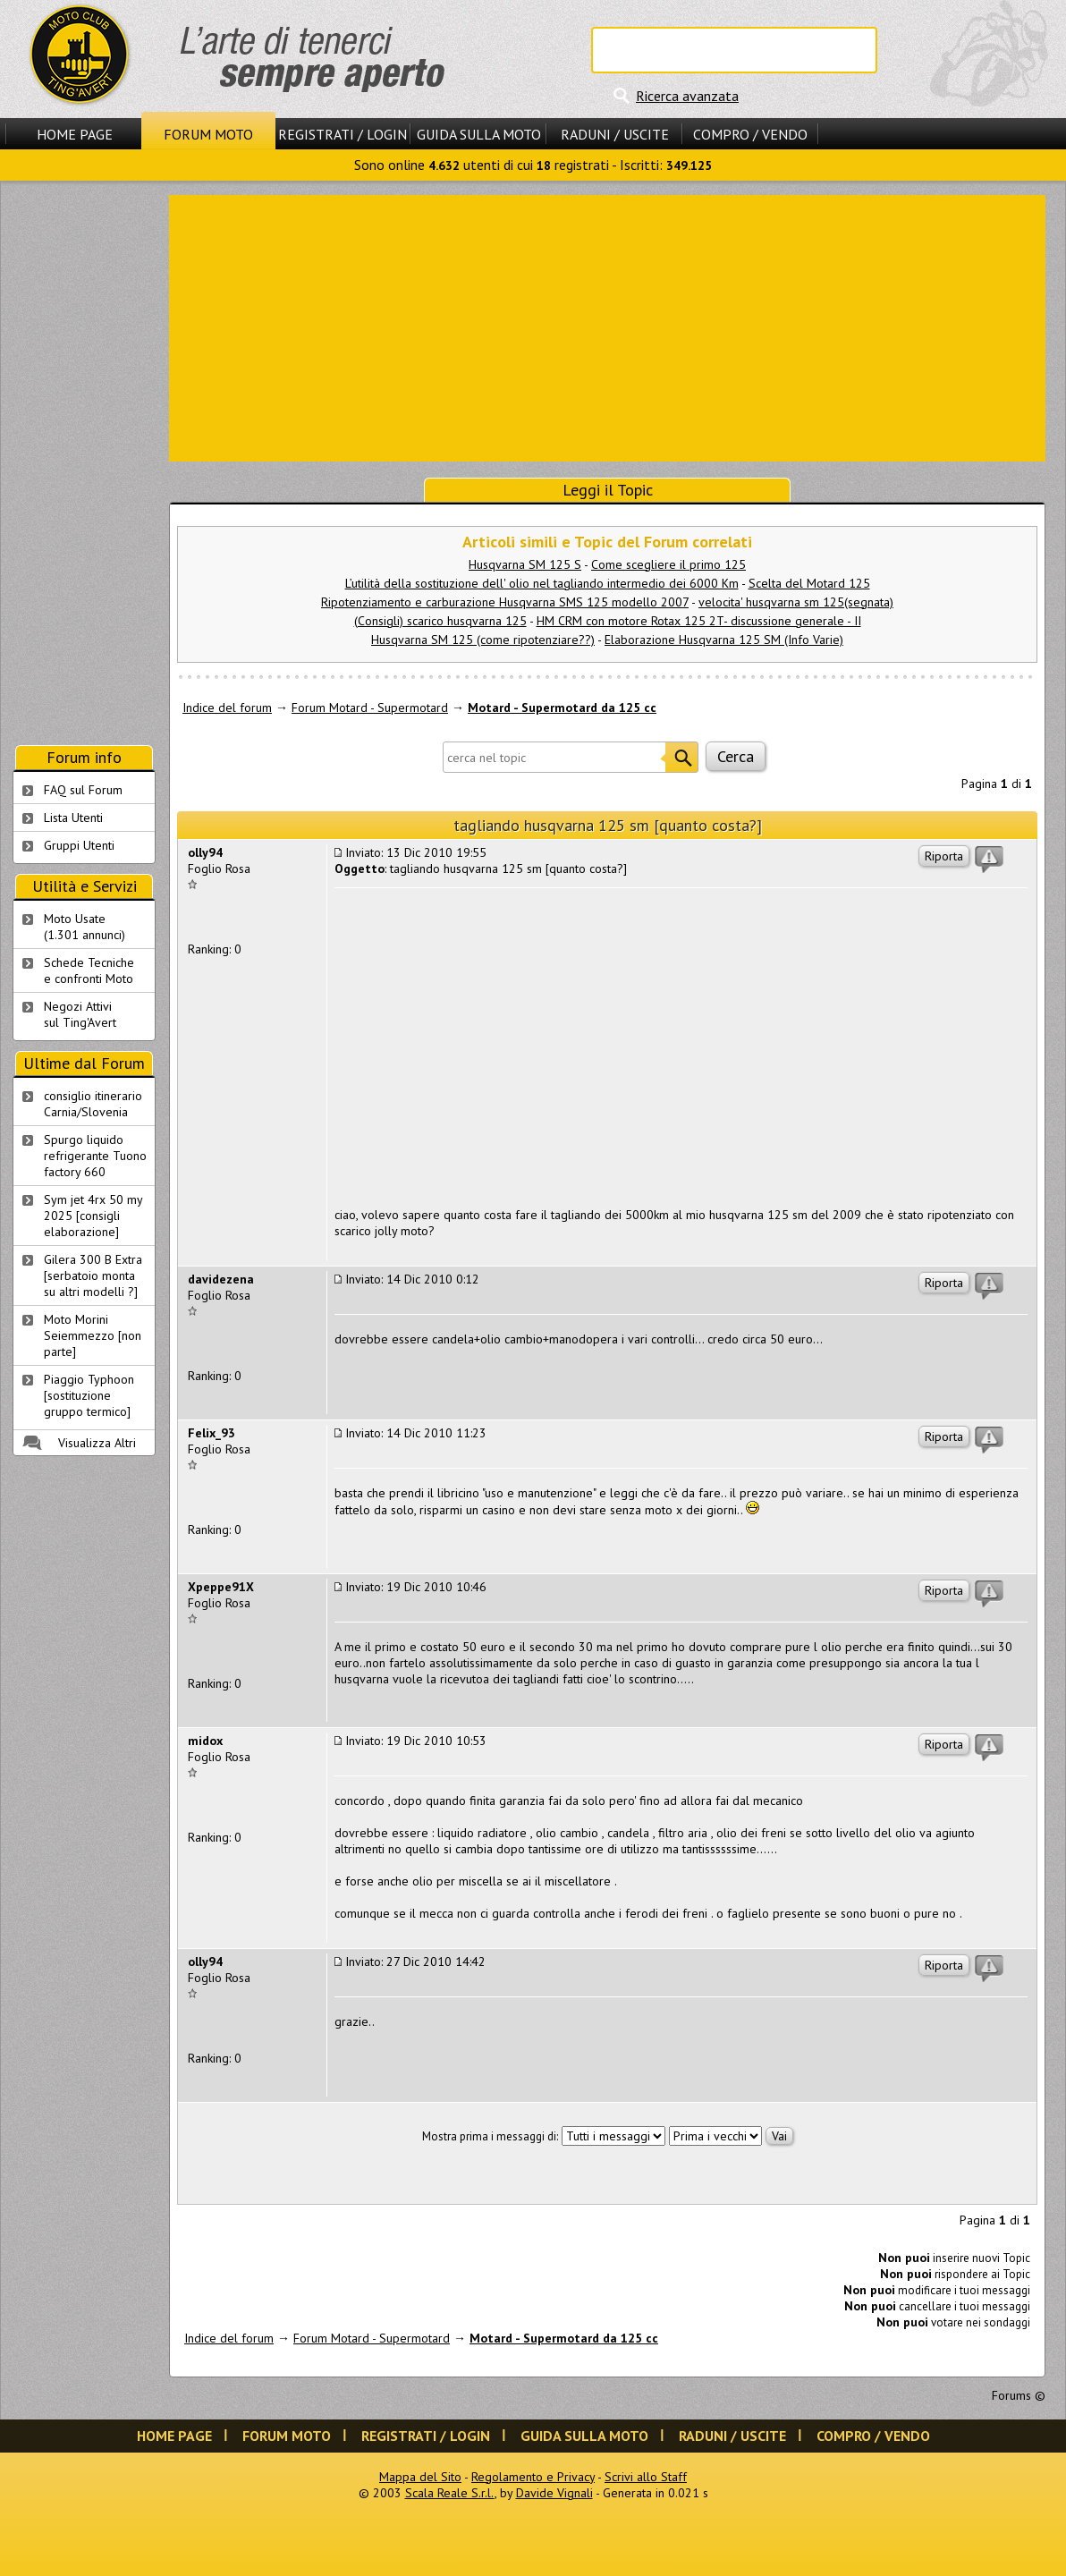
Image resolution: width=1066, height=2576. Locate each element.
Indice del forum (227, 707)
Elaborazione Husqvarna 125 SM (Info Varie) (724, 639)
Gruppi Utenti (79, 845)
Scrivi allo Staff (646, 2477)
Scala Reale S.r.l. (450, 2493)
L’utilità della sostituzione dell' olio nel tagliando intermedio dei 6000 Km (542, 583)
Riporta (944, 856)
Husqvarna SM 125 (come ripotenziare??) (483, 639)
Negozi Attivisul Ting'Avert (80, 1014)
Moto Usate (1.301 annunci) (84, 927)
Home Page (75, 134)
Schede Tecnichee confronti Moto (89, 970)
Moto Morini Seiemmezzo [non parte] (92, 1335)
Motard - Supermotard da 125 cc (562, 707)
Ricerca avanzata (687, 96)
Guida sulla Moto (479, 134)
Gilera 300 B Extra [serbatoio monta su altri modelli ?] (93, 1275)
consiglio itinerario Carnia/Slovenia (93, 1104)
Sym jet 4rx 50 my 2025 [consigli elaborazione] (93, 1215)
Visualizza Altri (97, 1443)
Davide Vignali (554, 2493)
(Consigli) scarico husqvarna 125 (440, 621)
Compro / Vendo (750, 134)
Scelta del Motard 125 (809, 583)
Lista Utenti (73, 817)
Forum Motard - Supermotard (370, 707)
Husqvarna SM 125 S (525, 564)
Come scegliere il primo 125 (668, 564)
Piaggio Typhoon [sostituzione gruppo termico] (89, 1395)
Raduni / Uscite (615, 134)
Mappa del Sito (420, 2477)
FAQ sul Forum (83, 790)
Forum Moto (208, 134)
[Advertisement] (608, 326)
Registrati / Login (342, 134)
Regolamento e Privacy (533, 2477)
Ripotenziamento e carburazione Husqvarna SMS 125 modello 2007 (505, 602)
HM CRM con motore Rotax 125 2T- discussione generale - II (699, 621)
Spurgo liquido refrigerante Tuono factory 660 (95, 1155)
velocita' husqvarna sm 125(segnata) (795, 602)
